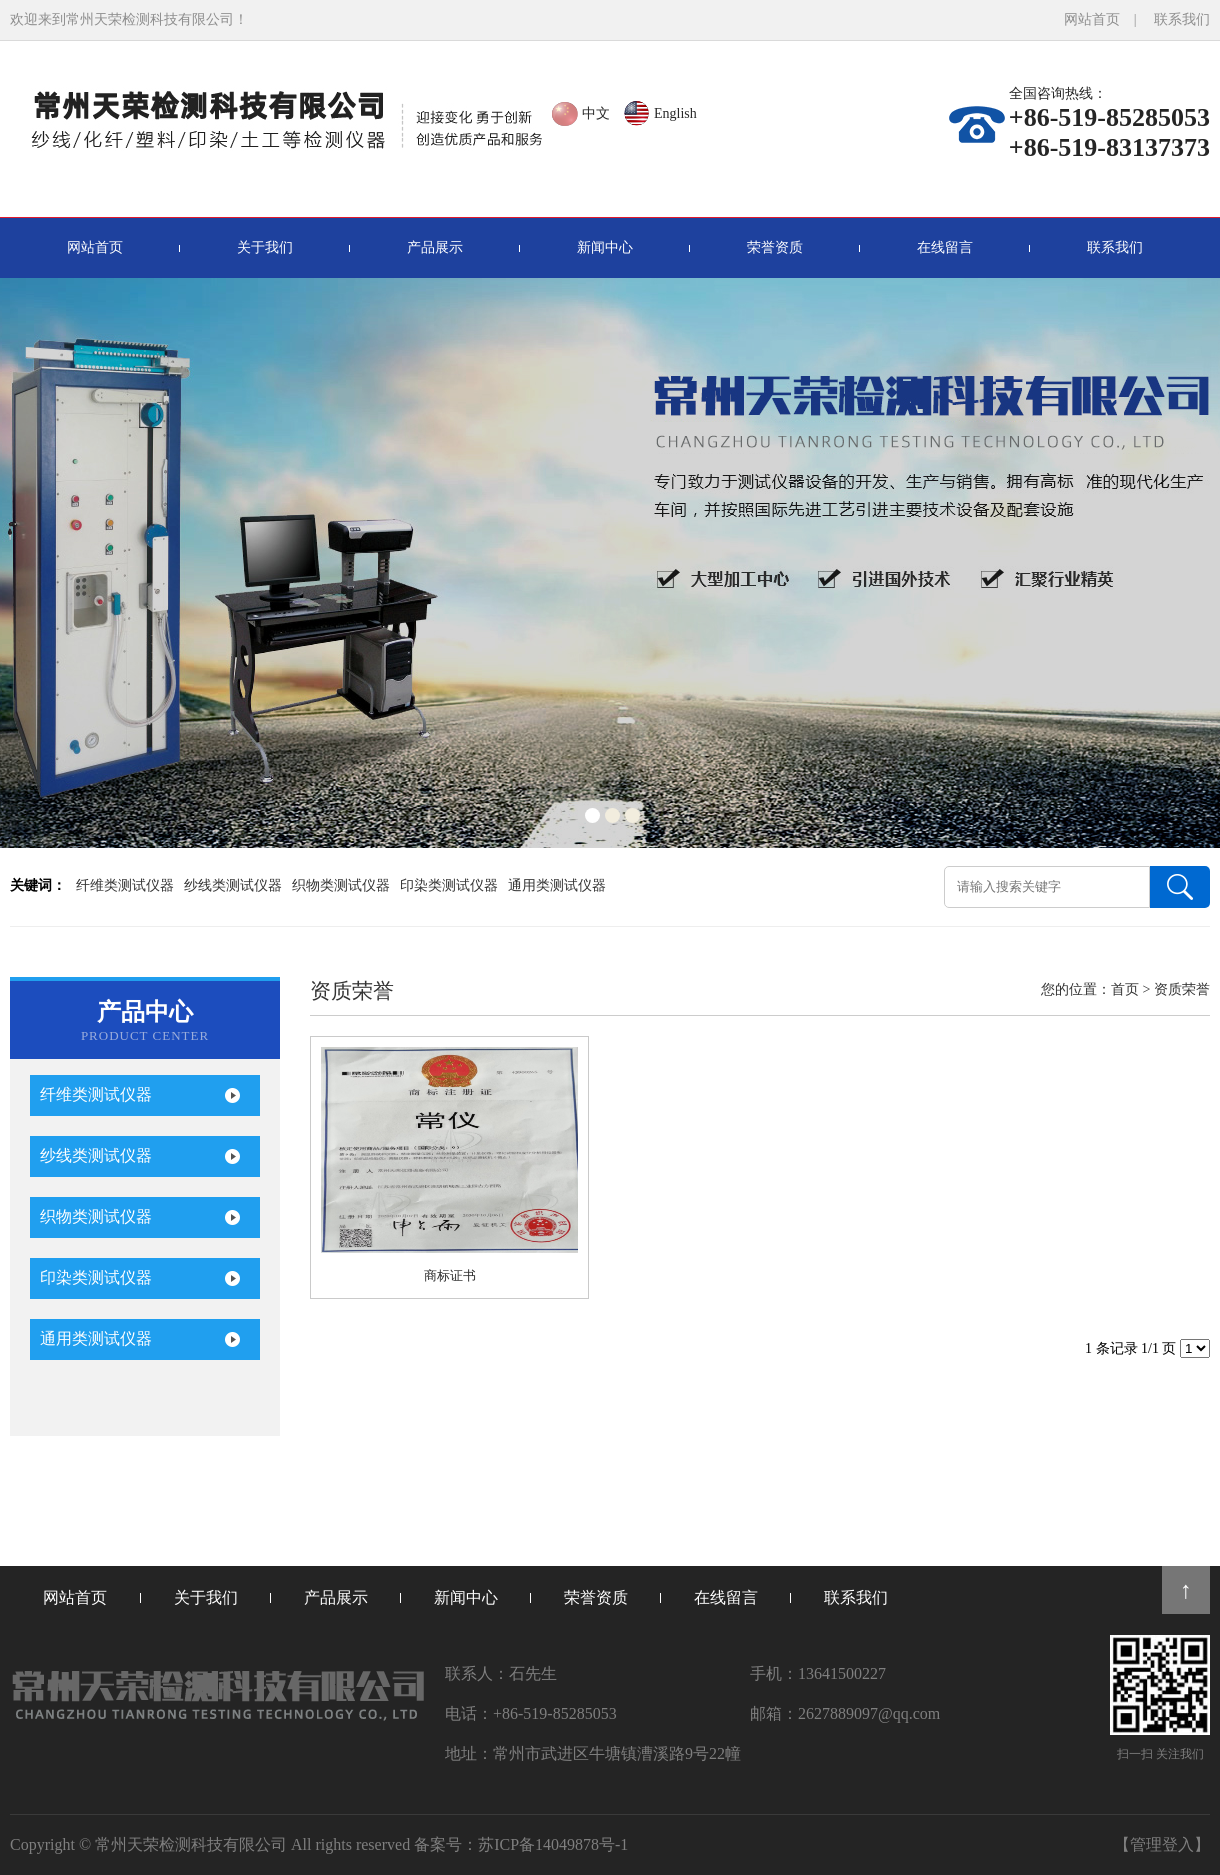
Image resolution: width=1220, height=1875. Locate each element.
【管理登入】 (1162, 1844)
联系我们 (1182, 19)
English (675, 113)
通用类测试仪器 (557, 885)
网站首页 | (1107, 19)
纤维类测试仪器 (125, 885)
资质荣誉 (1182, 989)
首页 (1125, 989)
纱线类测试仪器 (233, 885)
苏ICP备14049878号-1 (553, 1844)
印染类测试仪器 (449, 885)
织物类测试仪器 (341, 885)
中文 (596, 113)
